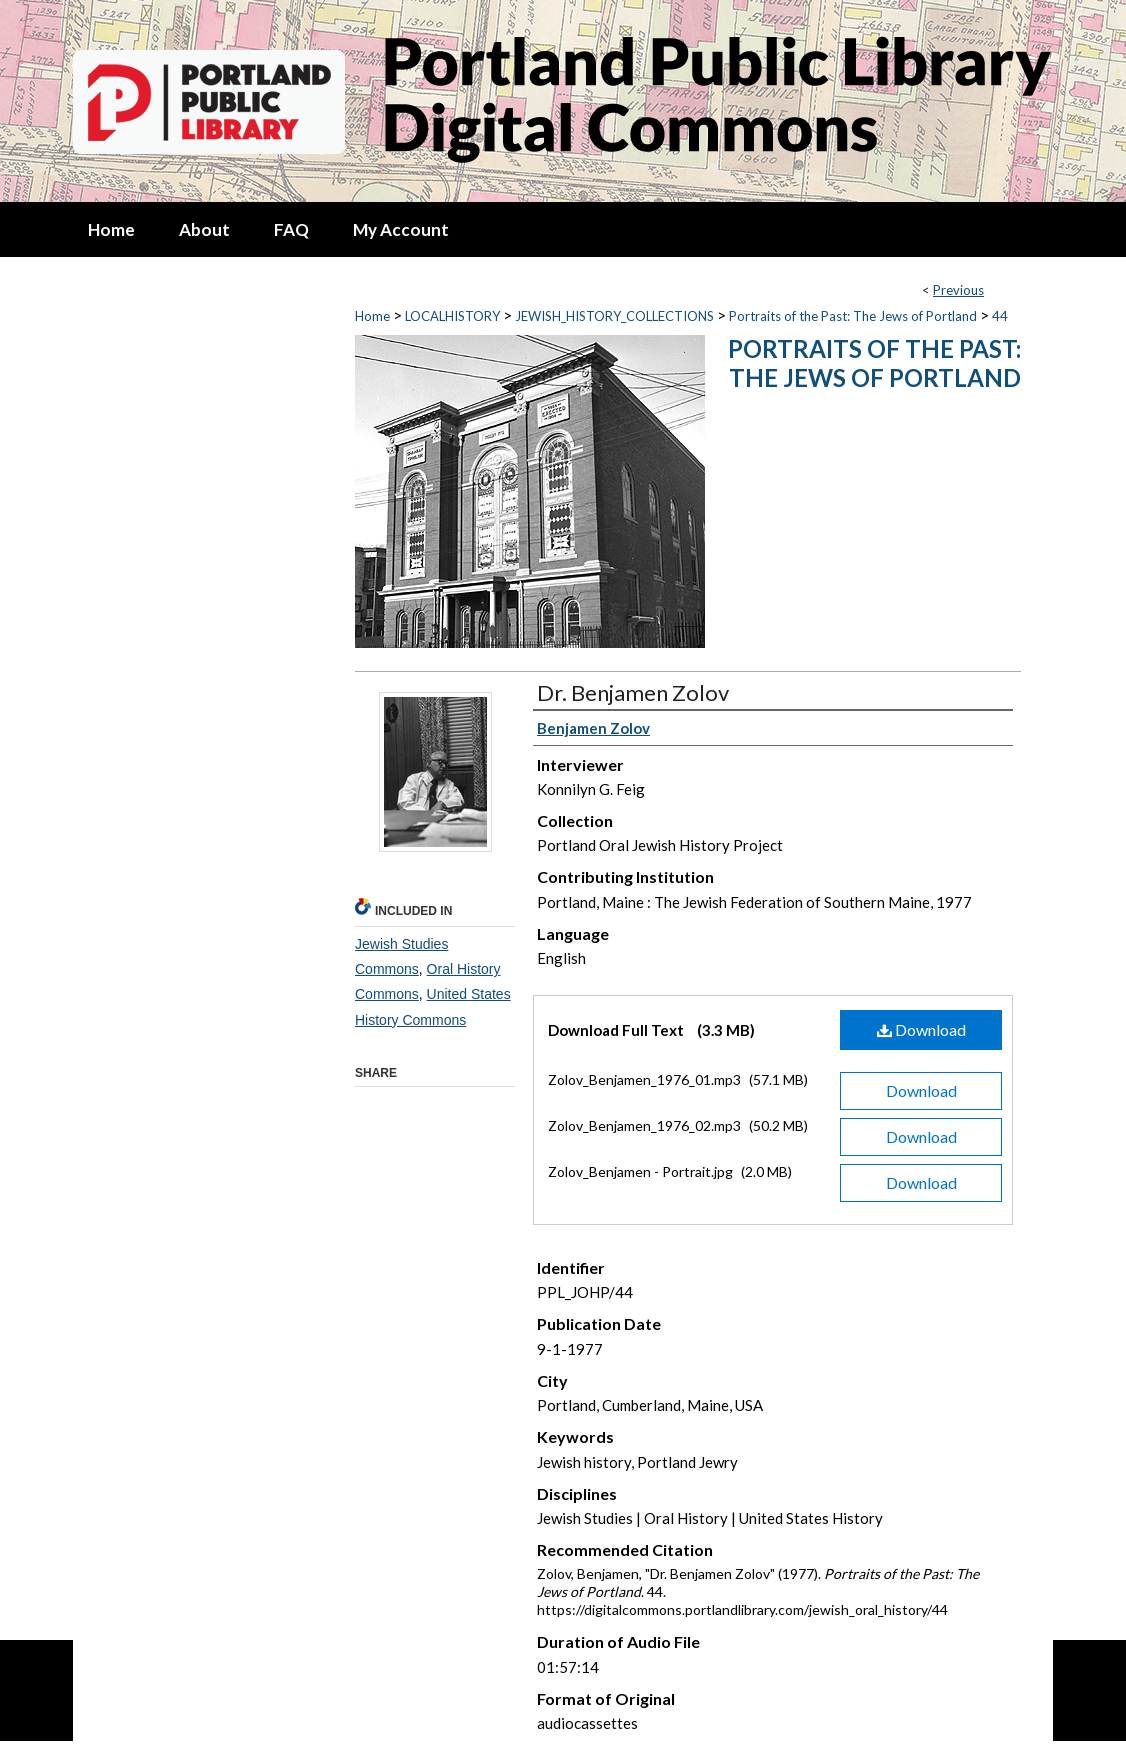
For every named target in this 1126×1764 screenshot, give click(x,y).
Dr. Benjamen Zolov (633, 692)
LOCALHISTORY (452, 316)
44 (1000, 316)
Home (372, 316)
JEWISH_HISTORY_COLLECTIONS (614, 316)
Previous (958, 290)
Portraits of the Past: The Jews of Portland (853, 316)
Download (921, 1029)
